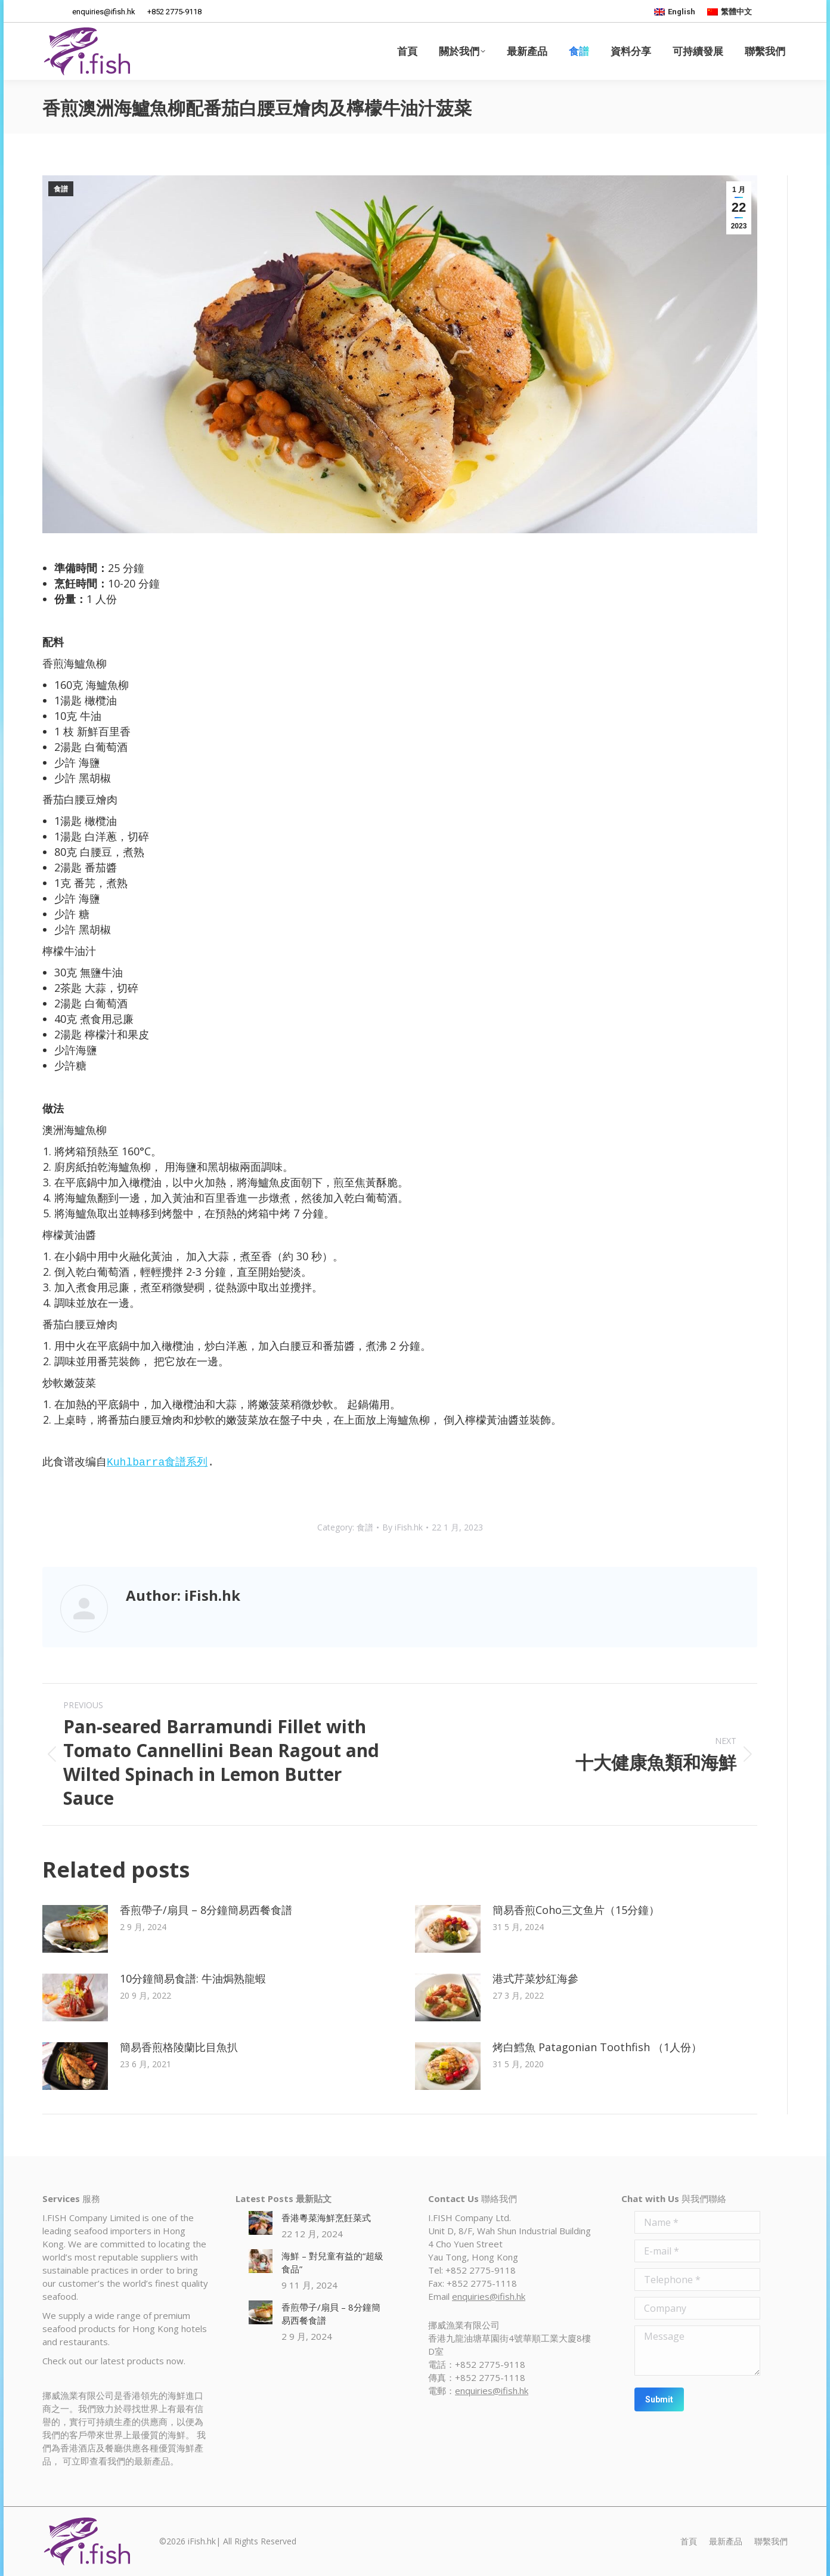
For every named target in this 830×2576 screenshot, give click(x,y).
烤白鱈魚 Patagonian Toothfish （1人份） (597, 2047)
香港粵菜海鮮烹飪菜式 (326, 2218)
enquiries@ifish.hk (488, 2296)
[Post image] (75, 1929)
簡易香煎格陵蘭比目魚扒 (179, 2047)
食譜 (61, 189)
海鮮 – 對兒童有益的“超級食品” (332, 2262)
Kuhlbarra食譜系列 (157, 1462)
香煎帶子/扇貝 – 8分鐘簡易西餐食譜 (206, 1910)
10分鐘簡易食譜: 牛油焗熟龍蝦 (193, 1978)
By (402, 1527)
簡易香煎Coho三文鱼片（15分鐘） (576, 1910)
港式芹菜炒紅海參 (535, 1978)
